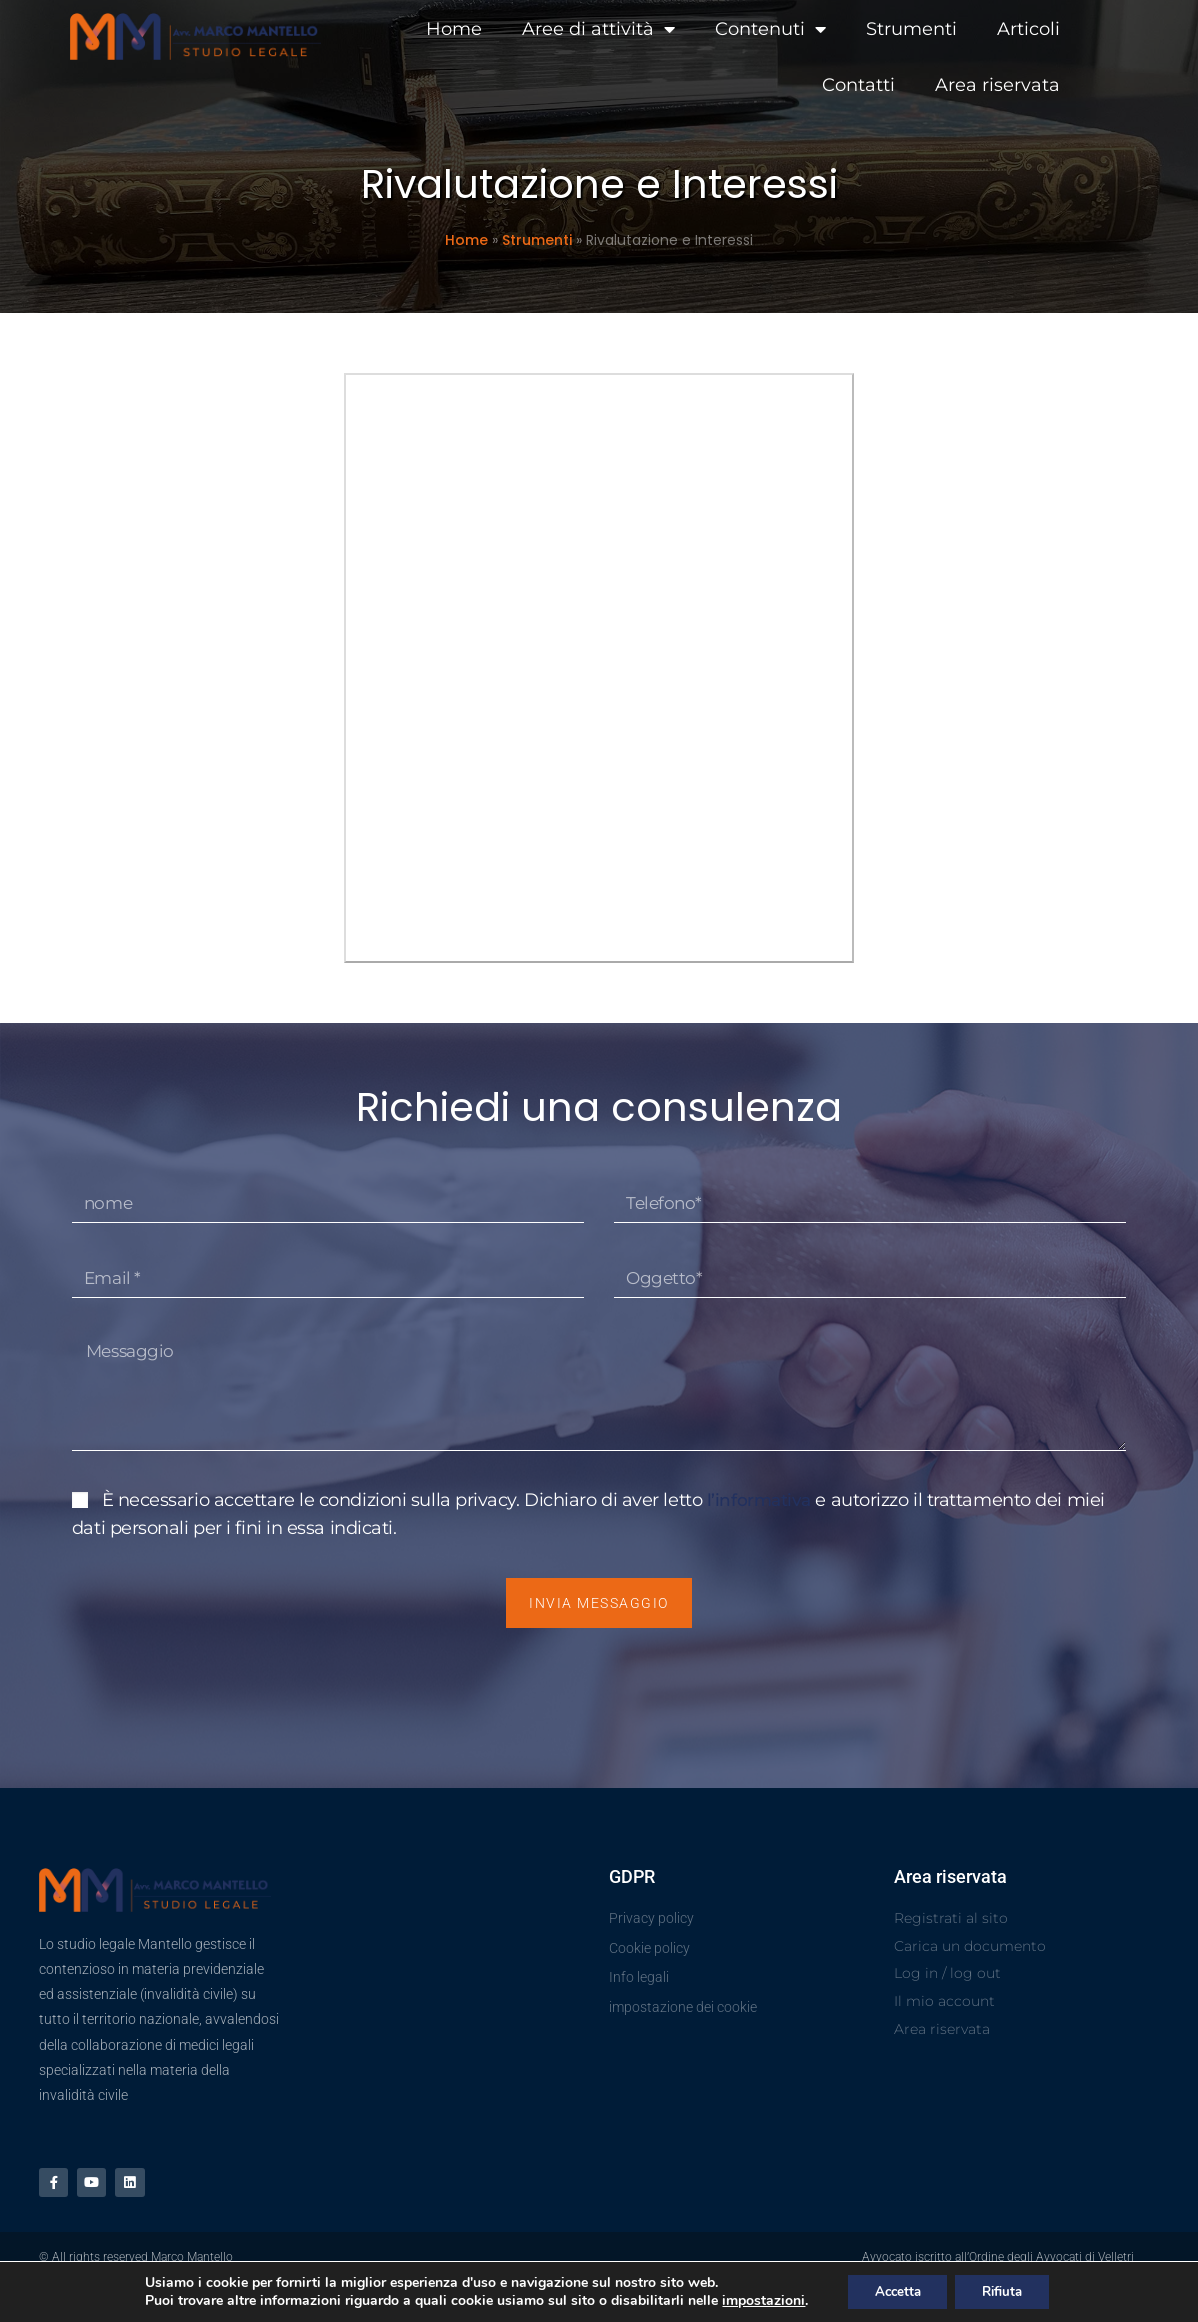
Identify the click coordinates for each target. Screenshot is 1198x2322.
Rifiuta (1007, 2290)
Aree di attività (543, 28)
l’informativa (763, 1512)
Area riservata (1055, 84)
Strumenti (856, 28)
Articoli (973, 28)
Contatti (1081, 28)
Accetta (892, 2290)
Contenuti (715, 28)
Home (399, 28)
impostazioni (753, 2300)
